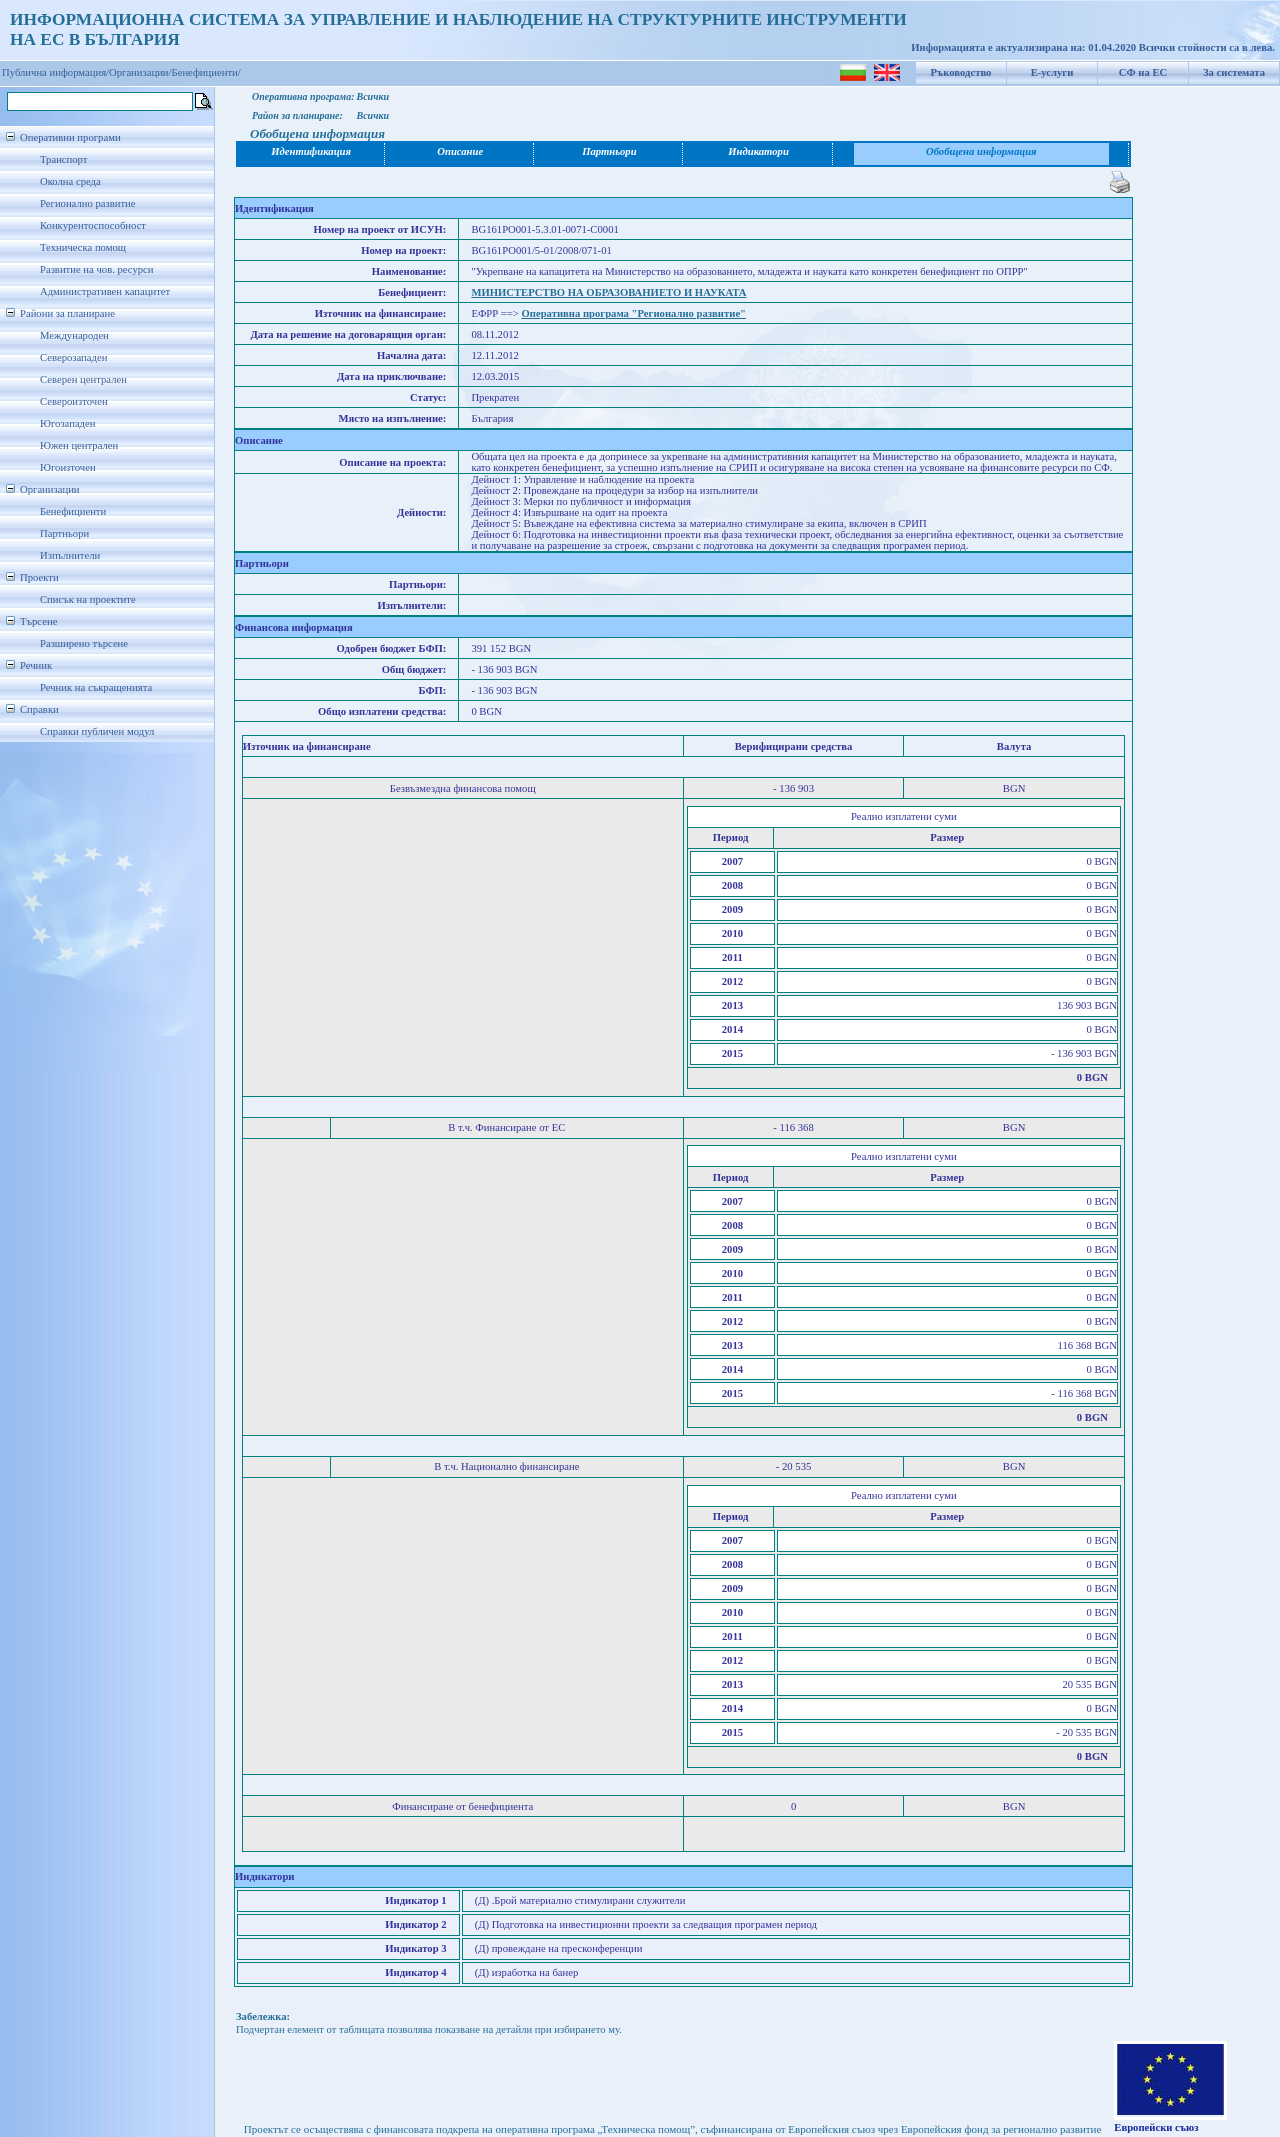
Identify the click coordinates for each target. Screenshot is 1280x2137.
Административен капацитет (105, 291)
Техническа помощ (83, 247)
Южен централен (79, 445)
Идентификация (311, 151)
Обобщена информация (981, 151)
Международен (74, 335)
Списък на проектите (88, 599)
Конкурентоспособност (93, 225)
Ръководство (961, 72)
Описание (460, 151)
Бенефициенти (73, 511)
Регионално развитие (88, 203)
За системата (1234, 72)
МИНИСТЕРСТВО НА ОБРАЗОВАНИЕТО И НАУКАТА (608, 292)
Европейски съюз (1156, 2127)
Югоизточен (68, 467)
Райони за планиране (67, 313)
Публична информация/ (55, 72)
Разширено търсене (84, 643)
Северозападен (73, 357)
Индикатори (758, 151)
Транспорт (63, 159)
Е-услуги (1052, 72)
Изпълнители (70, 555)
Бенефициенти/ (206, 72)
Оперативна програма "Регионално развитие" (634, 313)
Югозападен (67, 423)
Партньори (64, 533)
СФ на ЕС (1143, 72)
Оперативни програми (70, 137)
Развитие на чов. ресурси (97, 269)
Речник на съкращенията (96, 687)
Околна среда (70, 181)
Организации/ (140, 72)
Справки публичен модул (97, 731)
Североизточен (74, 401)
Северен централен (83, 379)
